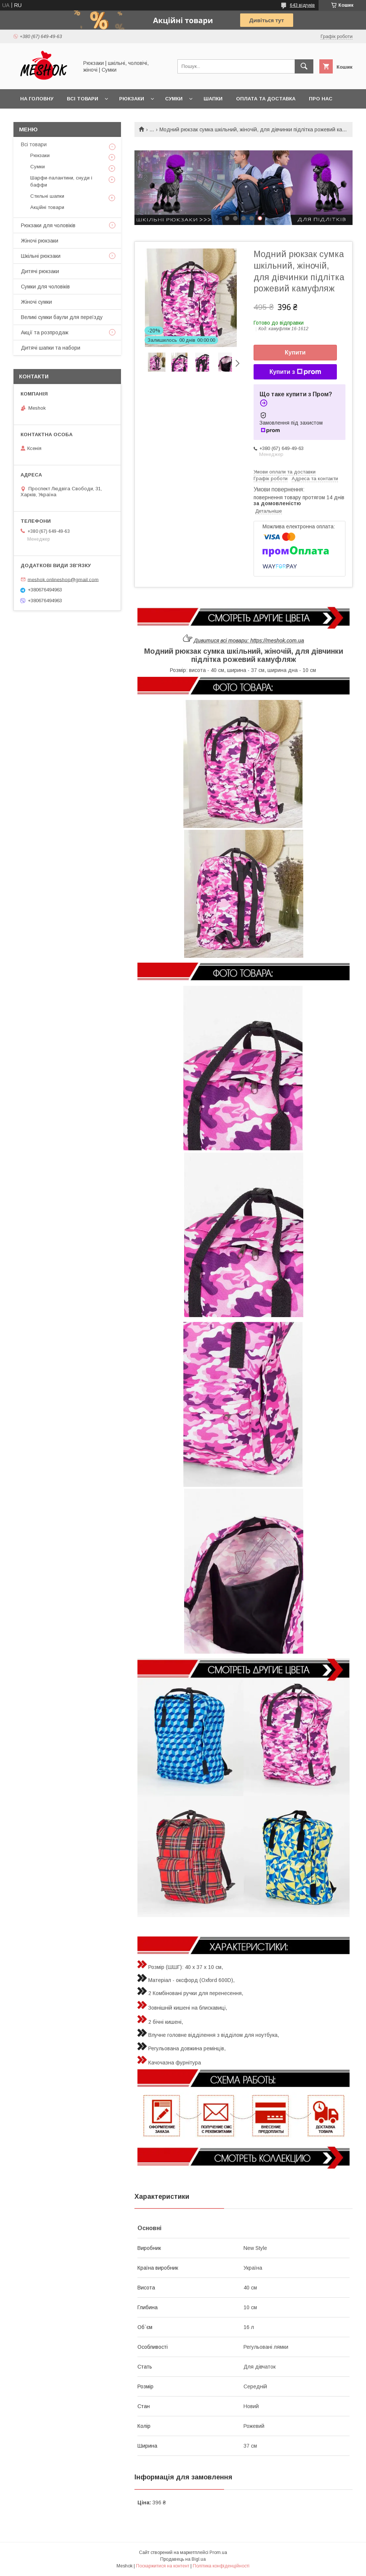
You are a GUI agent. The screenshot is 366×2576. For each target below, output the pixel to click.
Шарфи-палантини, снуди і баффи (61, 181)
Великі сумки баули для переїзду (62, 317)
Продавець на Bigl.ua (183, 2559)
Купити (295, 352)
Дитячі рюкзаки (40, 271)
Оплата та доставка (265, 98)
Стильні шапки (47, 196)
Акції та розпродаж (44, 332)
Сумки (174, 98)
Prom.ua (218, 2552)
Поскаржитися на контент (162, 2566)
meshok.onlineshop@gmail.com (63, 579)
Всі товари (82, 98)
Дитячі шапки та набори (50, 348)
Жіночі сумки (36, 302)
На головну (36, 98)
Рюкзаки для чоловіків (48, 225)
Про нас (320, 98)
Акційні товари (47, 207)
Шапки (213, 98)
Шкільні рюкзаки (41, 256)
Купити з (295, 372)
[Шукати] (304, 66)
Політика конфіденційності (221, 2566)
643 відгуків (302, 5)
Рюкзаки (131, 98)
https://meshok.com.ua (277, 641)
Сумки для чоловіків (45, 287)
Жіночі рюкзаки (39, 241)
